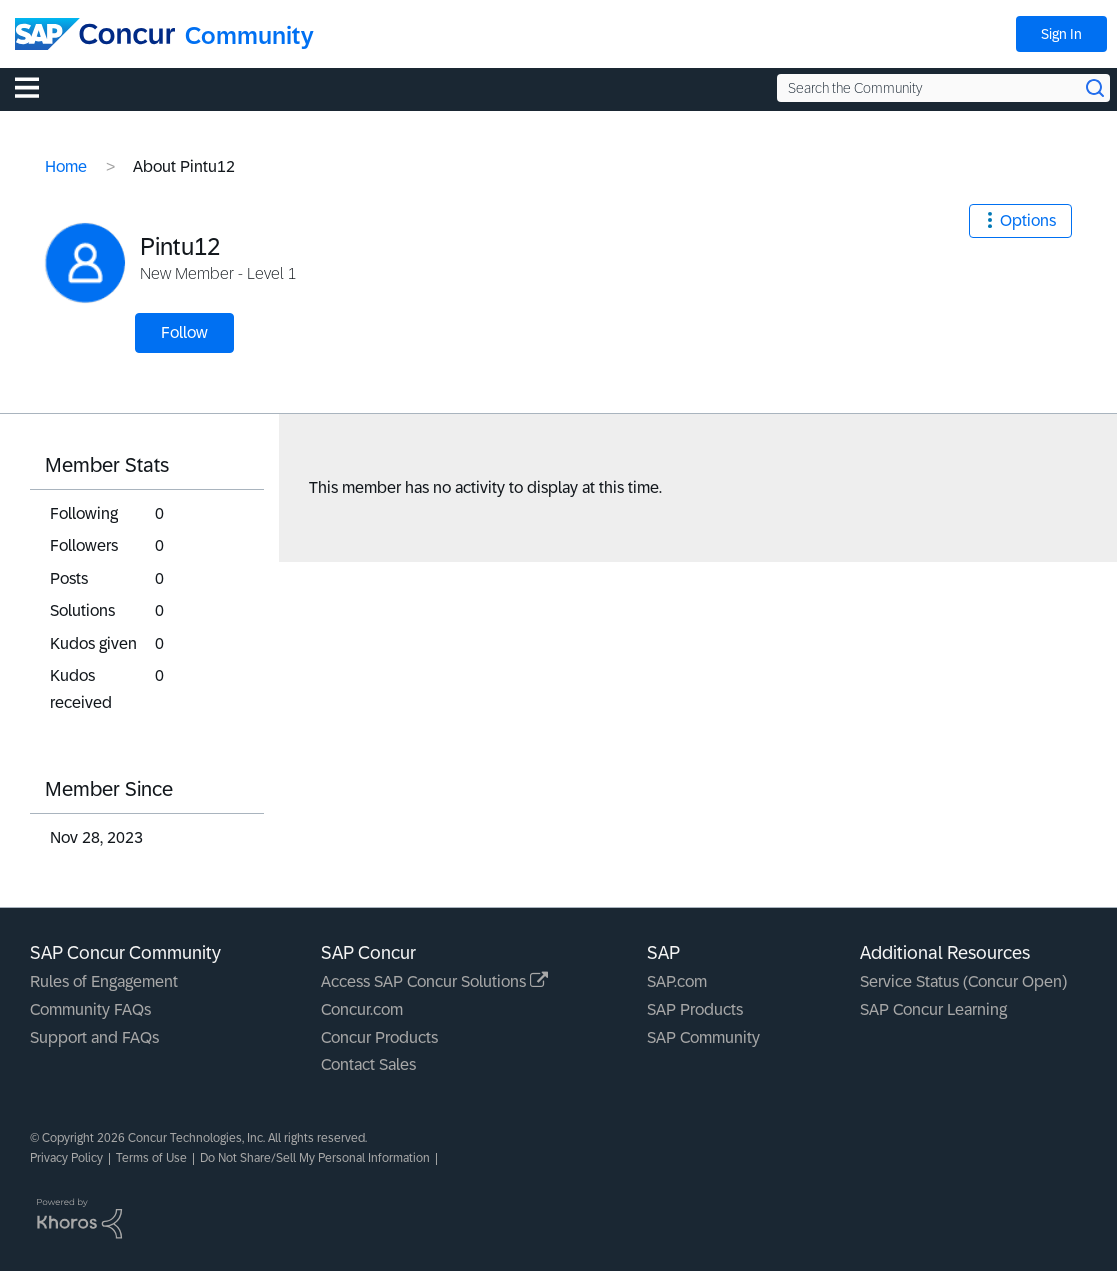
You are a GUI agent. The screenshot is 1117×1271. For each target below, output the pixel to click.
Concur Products (379, 1037)
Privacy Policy (66, 1158)
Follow (184, 332)
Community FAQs (90, 1009)
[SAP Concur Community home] (95, 34)
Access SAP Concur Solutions (434, 981)
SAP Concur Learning (933, 1009)
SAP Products (695, 1009)
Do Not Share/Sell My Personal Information (315, 1158)
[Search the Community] (943, 88)
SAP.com (677, 981)
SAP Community (703, 1037)
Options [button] (1028, 220)
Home (66, 166)
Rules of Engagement (104, 981)
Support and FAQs (94, 1037)
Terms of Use (151, 1158)
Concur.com (362, 1009)
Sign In (1061, 34)
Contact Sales (368, 1064)
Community (249, 35)
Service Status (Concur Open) (963, 981)
